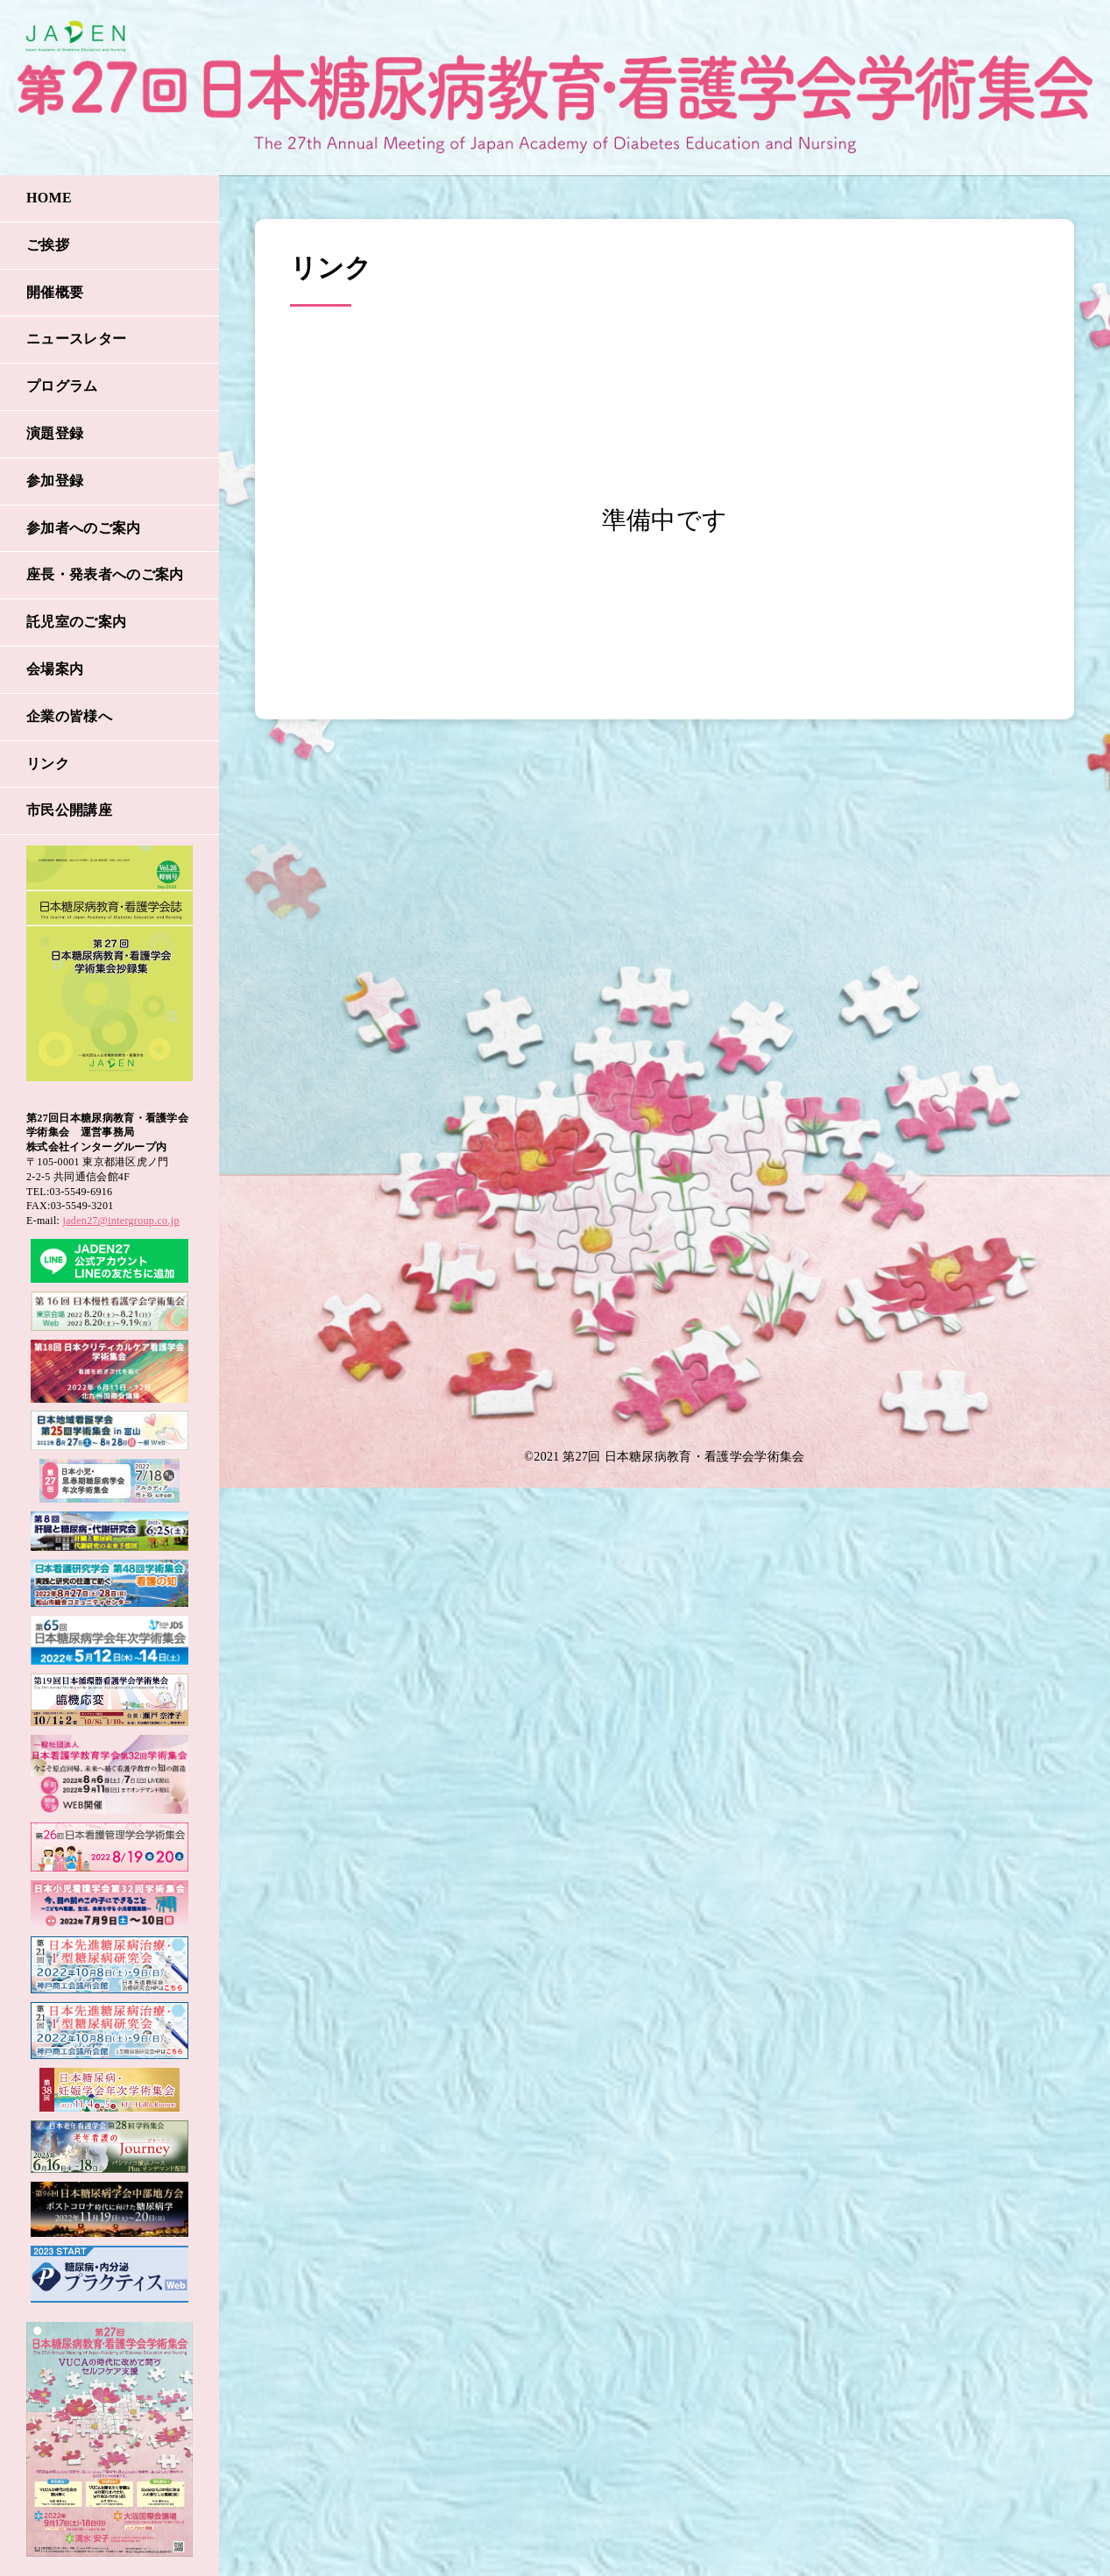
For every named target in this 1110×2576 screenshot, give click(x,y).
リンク (47, 763)
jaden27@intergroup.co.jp (121, 1220)
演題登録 (54, 433)
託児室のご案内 (76, 621)
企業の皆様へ (69, 716)
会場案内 (54, 669)
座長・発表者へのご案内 (105, 574)
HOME (49, 197)
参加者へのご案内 (83, 527)
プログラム (62, 386)
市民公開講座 (69, 810)
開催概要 (54, 292)
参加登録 (54, 480)
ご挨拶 (47, 244)
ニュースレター (76, 338)
